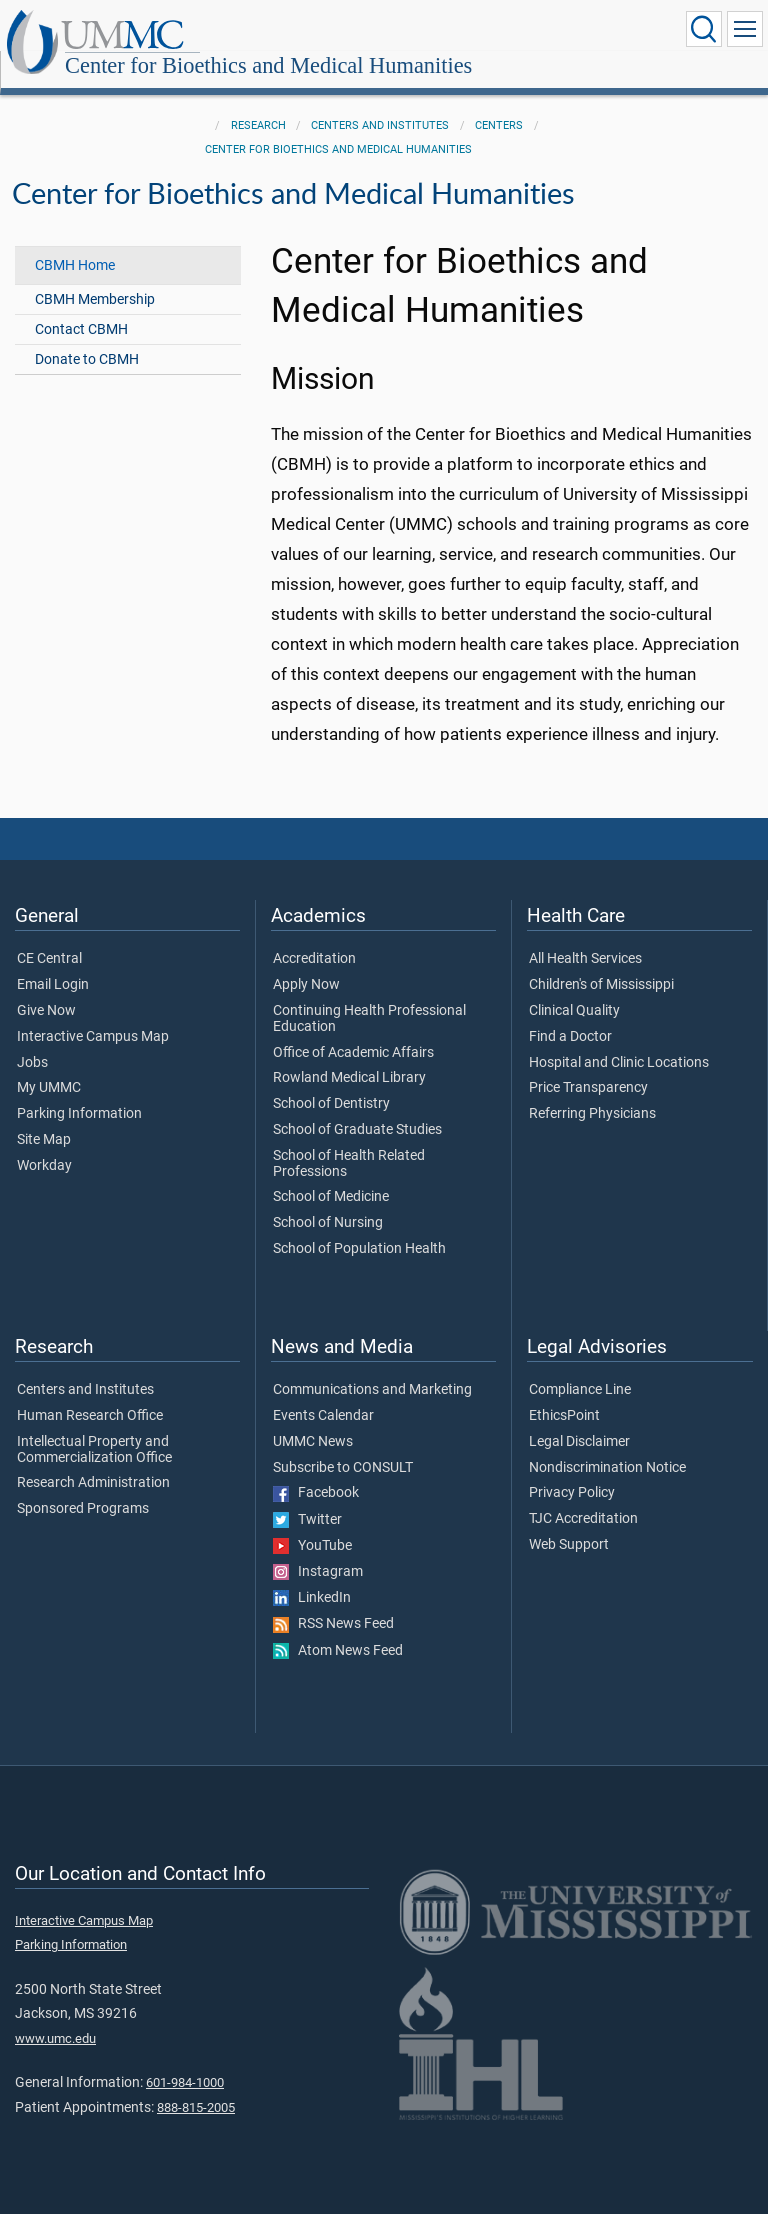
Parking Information (79, 1092)
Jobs (32, 1041)
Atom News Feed (338, 1629)
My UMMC (49, 1066)
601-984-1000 (185, 2060)
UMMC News (313, 1420)
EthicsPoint (564, 1394)
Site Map (44, 1118)
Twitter (307, 1498)
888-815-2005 (196, 2085)
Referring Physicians (592, 1092)
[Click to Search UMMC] (704, 29)
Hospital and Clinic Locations (619, 1041)
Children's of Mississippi (601, 963)
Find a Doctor (570, 1015)
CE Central (49, 937)
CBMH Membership (95, 277)
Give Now (46, 989)
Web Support (569, 1523)
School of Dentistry (331, 1082)
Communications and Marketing (372, 1368)
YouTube (312, 1524)
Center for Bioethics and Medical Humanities (468, 32)
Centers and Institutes (380, 103)
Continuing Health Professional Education (369, 997)
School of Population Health (359, 1227)
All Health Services (585, 937)
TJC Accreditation (583, 1497)
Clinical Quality (574, 989)
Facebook (316, 1471)
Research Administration (93, 1461)
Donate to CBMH (87, 337)
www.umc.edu (55, 2016)
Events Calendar (323, 1394)
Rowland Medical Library (349, 1056)
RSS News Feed (333, 1602)
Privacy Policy (572, 1471)
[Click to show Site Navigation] (745, 29)
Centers (499, 103)
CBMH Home (75, 243)
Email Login (53, 963)
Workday (44, 1144)
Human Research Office (90, 1394)
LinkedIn (312, 1576)
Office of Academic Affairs (353, 1031)
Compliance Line (580, 1368)
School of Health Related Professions (349, 1142)
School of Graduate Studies (357, 1108)
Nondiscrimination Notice (607, 1446)
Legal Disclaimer (579, 1420)
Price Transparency (588, 1066)
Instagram (318, 1550)
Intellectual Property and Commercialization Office (94, 1428)
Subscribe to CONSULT (343, 1446)
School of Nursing (328, 1201)
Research (258, 103)
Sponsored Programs (83, 1487)
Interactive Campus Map (93, 1015)
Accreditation (314, 937)
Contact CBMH (81, 307)
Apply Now (306, 963)
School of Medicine (331, 1175)
